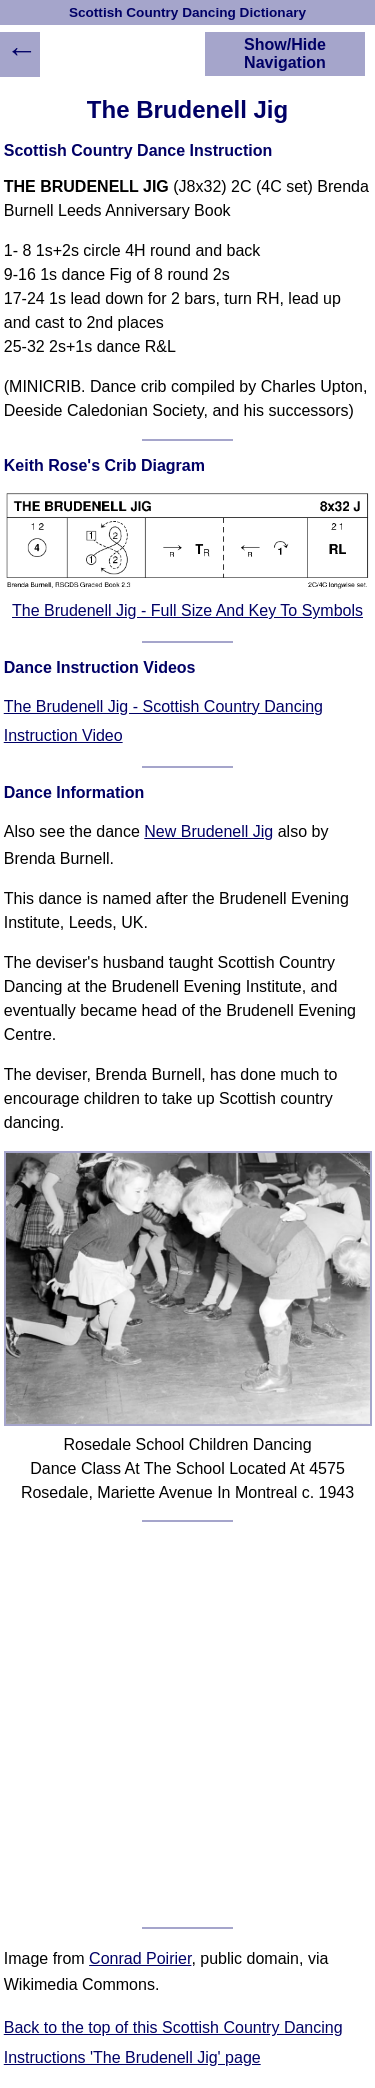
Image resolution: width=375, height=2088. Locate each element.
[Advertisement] (187, 1724)
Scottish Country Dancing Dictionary (187, 12)
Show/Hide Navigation (285, 53)
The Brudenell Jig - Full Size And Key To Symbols (187, 610)
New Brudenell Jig (208, 831)
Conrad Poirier (140, 1958)
